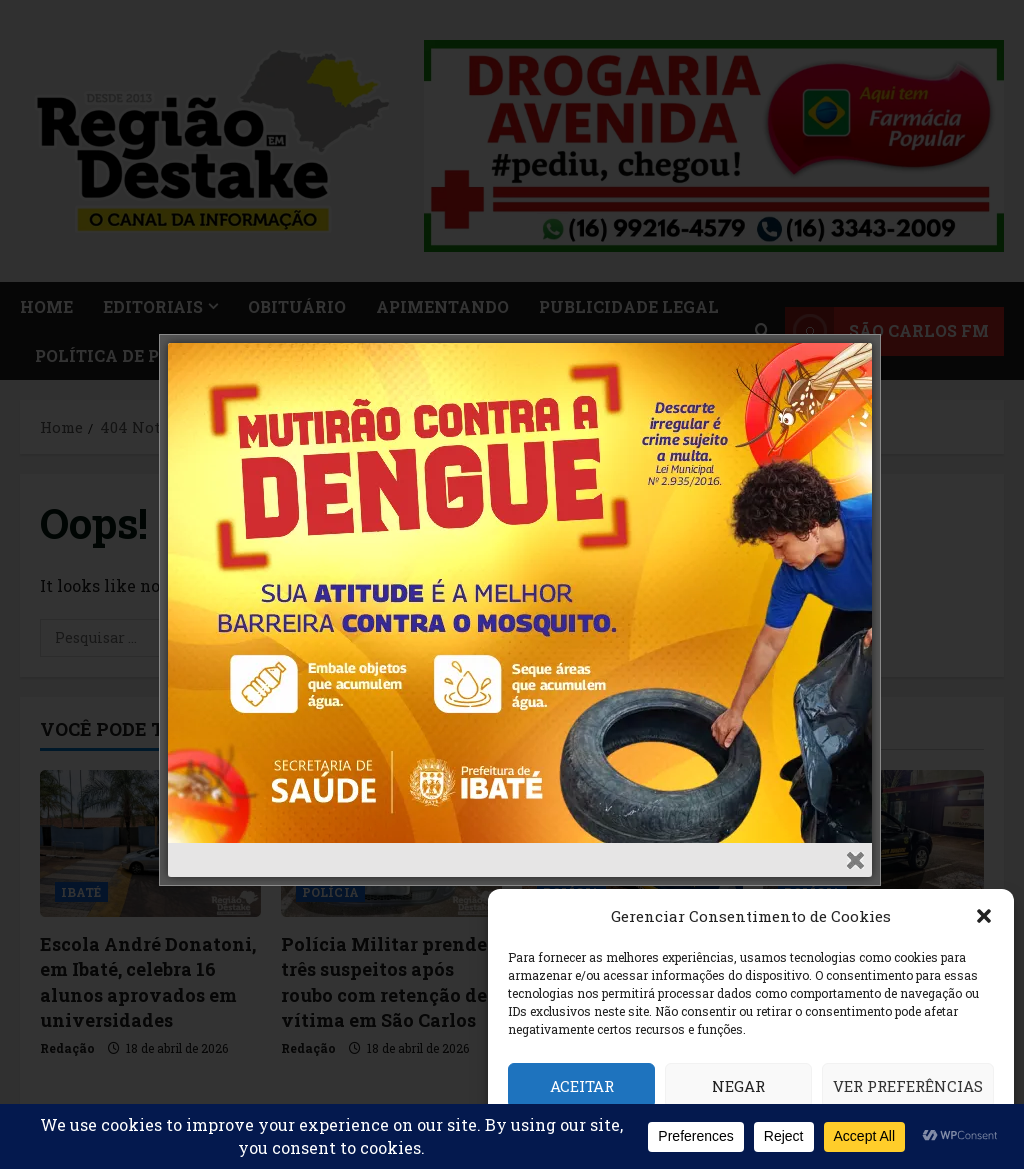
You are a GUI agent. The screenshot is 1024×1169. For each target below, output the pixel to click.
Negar (738, 1086)
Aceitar (582, 1086)
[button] (984, 916)
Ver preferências (908, 1086)
